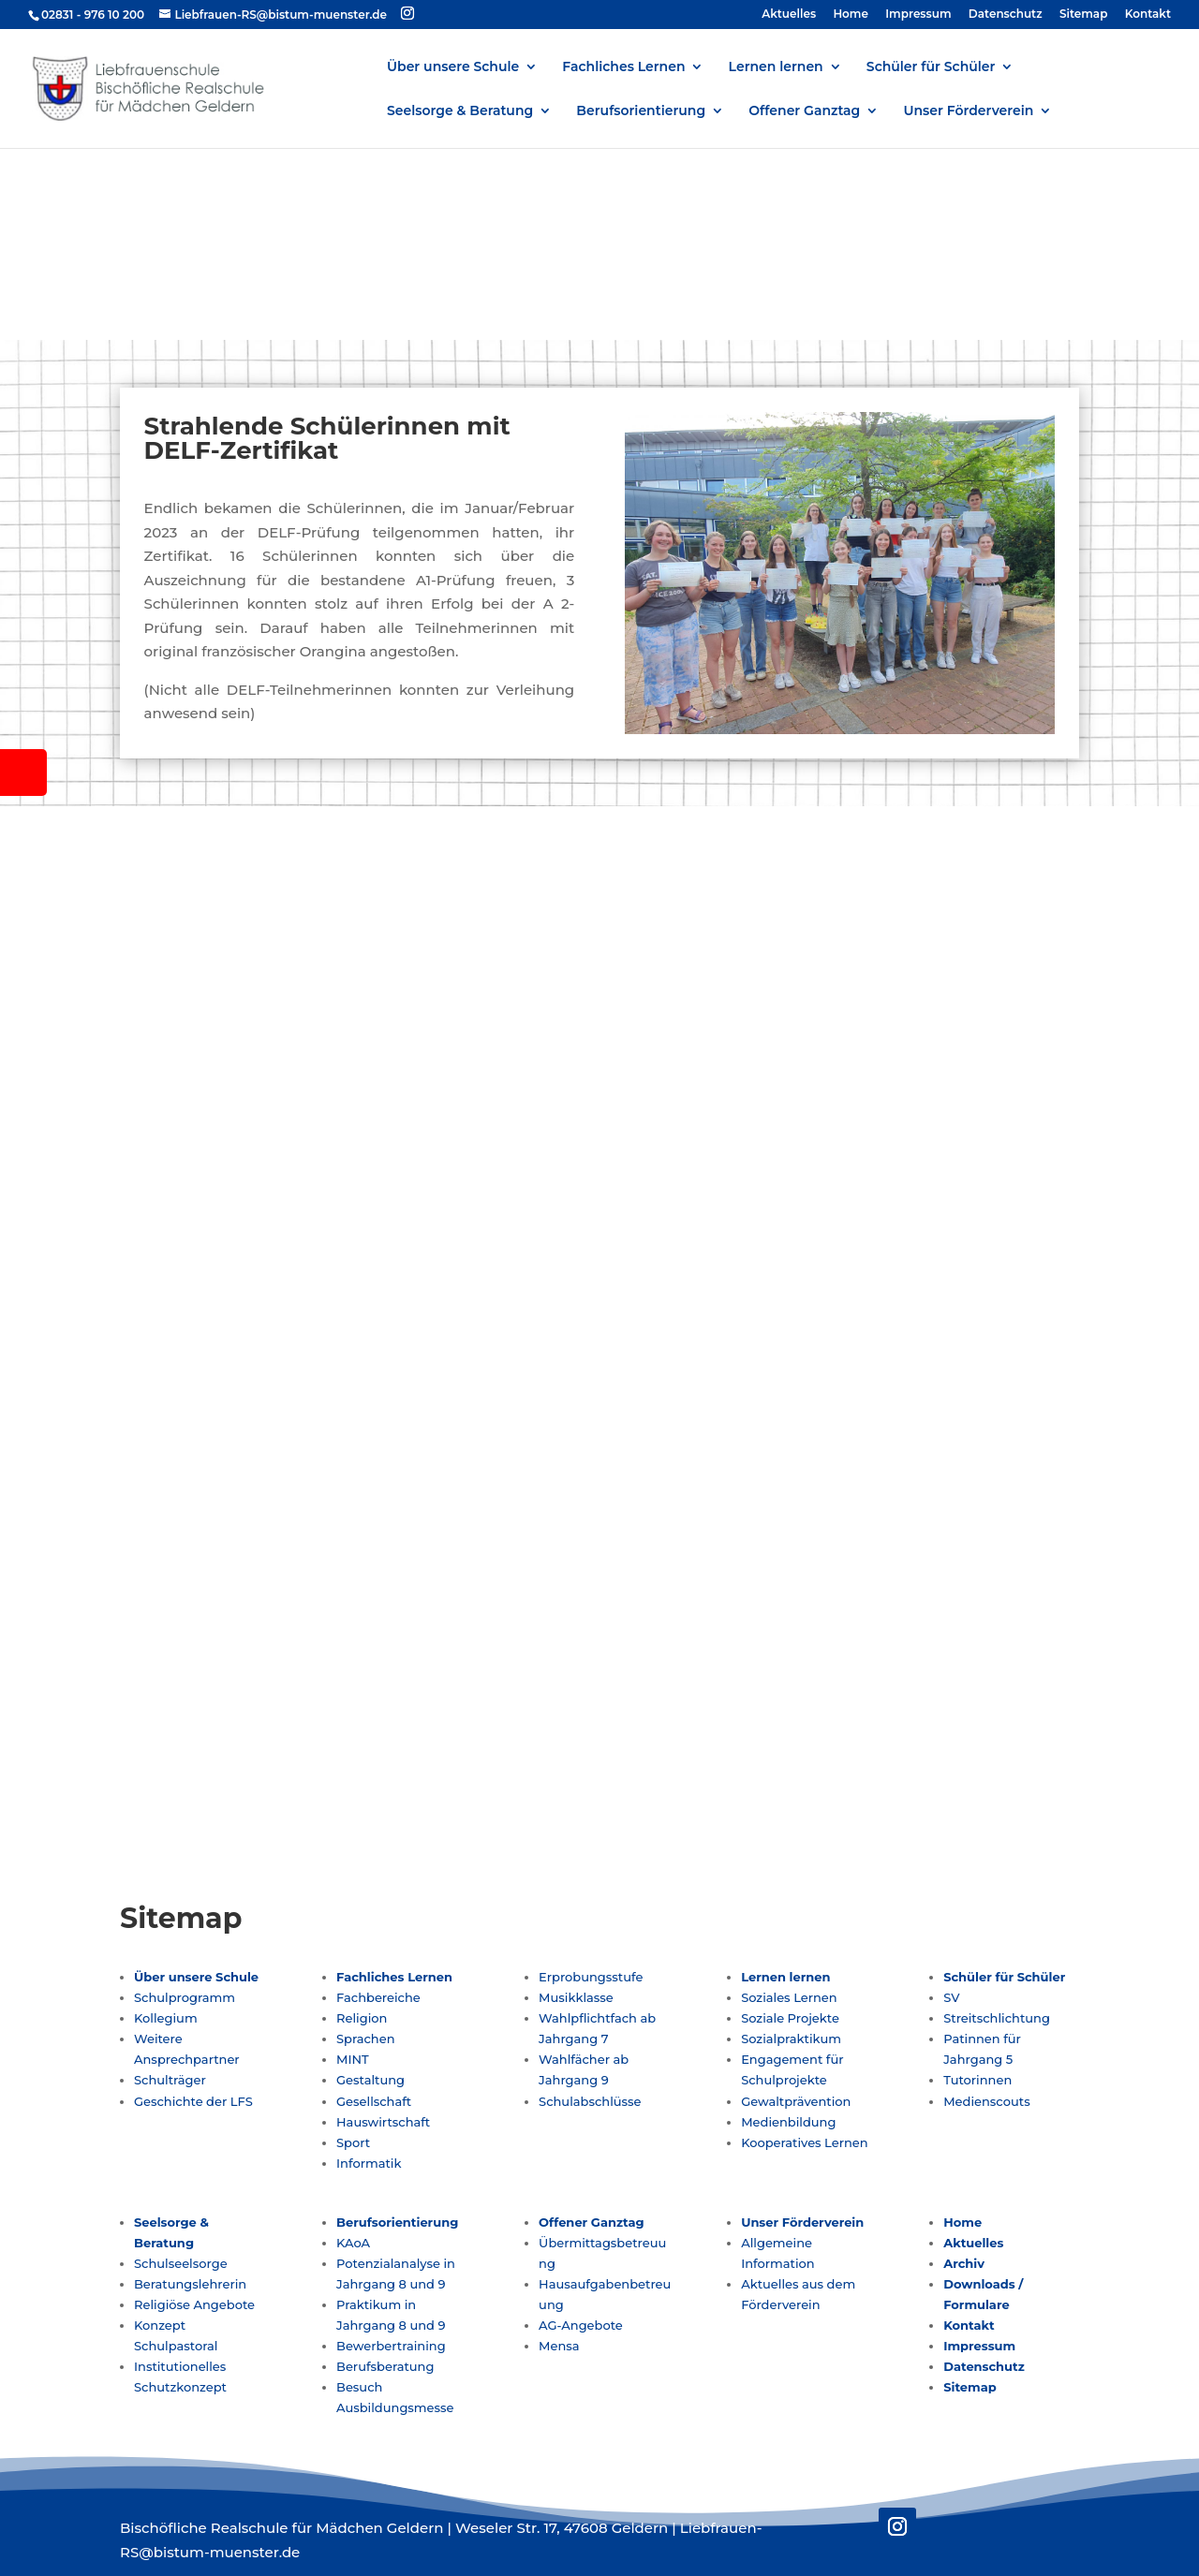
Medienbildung (788, 2121)
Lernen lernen (776, 67)
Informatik (368, 2163)
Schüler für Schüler (931, 67)
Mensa (559, 2345)
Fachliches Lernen (623, 67)
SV (951, 1997)
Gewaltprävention (796, 2101)
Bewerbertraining (391, 2345)
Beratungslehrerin (190, 2283)
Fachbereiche (378, 1997)
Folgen (727, 1158)
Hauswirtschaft (383, 2121)
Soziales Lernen (789, 1997)
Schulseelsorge (181, 2263)
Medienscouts (986, 2101)
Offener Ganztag (804, 111)
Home (850, 14)
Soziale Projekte (790, 2017)
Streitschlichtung (996, 2017)
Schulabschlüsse (590, 2101)
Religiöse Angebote (194, 2304)
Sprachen (365, 2038)
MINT (352, 2059)
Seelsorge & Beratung (460, 111)
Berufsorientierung (640, 111)
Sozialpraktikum (791, 2038)
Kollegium (166, 2017)
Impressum (918, 14)
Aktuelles (789, 14)
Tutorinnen (977, 2079)
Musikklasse (576, 1997)
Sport (353, 2142)
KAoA (353, 2242)
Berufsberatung (385, 2366)
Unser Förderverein (968, 111)
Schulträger (170, 2079)
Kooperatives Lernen (804, 2142)
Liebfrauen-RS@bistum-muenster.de (840, 1083)
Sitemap (1083, 14)
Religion (361, 2017)
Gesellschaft (373, 2101)
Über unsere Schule (453, 67)
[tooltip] (23, 772)
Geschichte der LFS (193, 2101)
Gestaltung (370, 2079)
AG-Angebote (581, 2325)
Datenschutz (1006, 14)
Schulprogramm (184, 1997)
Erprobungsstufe (591, 1976)
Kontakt (1148, 14)
